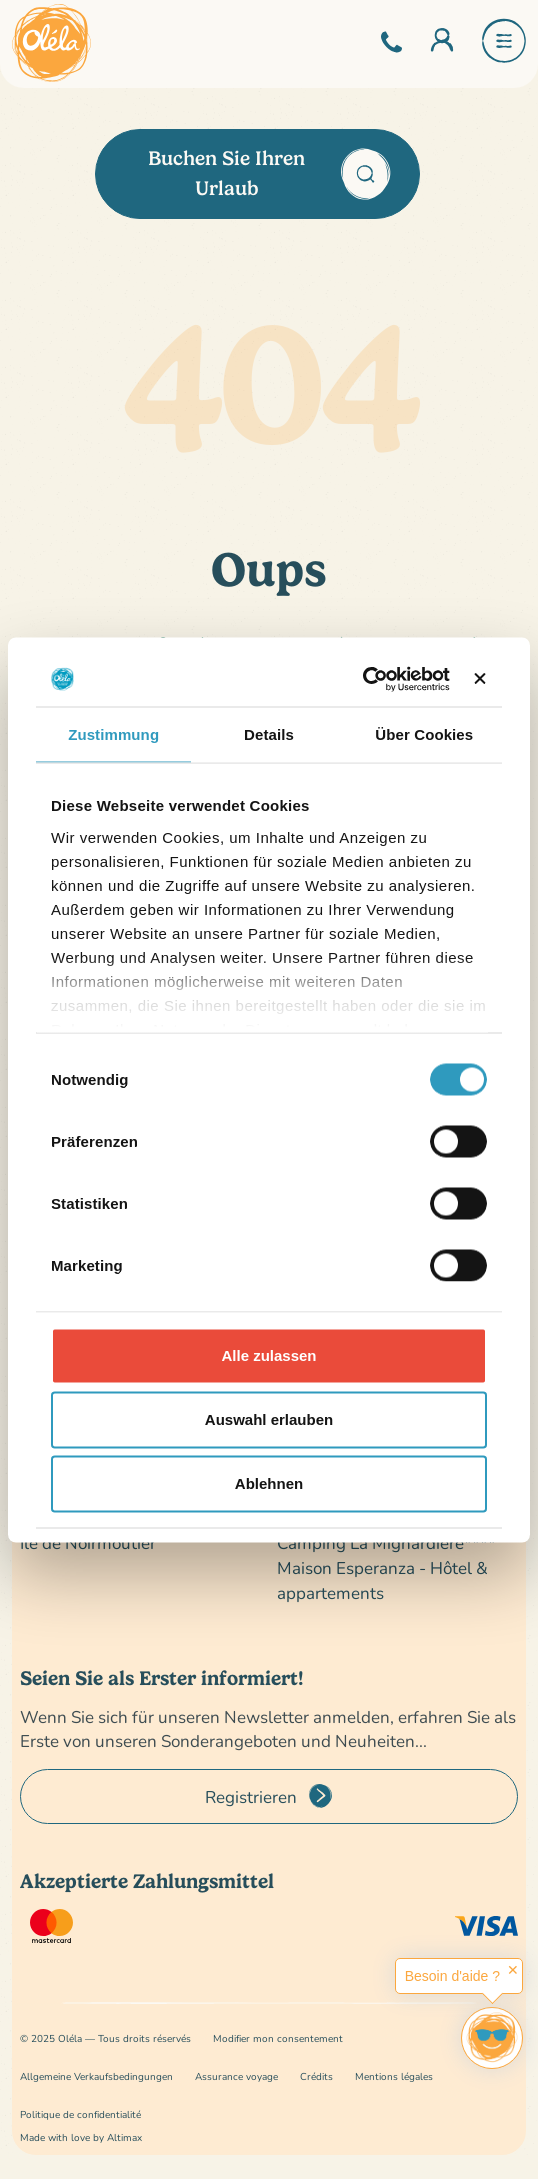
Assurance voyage (236, 2076)
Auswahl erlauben (269, 1419)
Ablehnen (269, 1483)
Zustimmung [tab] (113, 734)
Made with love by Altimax (81, 2137)
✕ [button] (513, 1970)
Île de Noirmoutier (88, 1542)
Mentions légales (394, 2076)
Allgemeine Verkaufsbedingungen (96, 2076)
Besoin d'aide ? (452, 1976)
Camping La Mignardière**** (386, 1542)
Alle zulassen (268, 1355)
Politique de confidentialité (80, 2114)
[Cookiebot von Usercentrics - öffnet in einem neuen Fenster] (362, 679)
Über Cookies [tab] (424, 734)
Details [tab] (269, 734)
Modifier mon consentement (278, 2038)
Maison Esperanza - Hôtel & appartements (382, 1580)
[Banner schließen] (480, 679)
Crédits (316, 2076)
